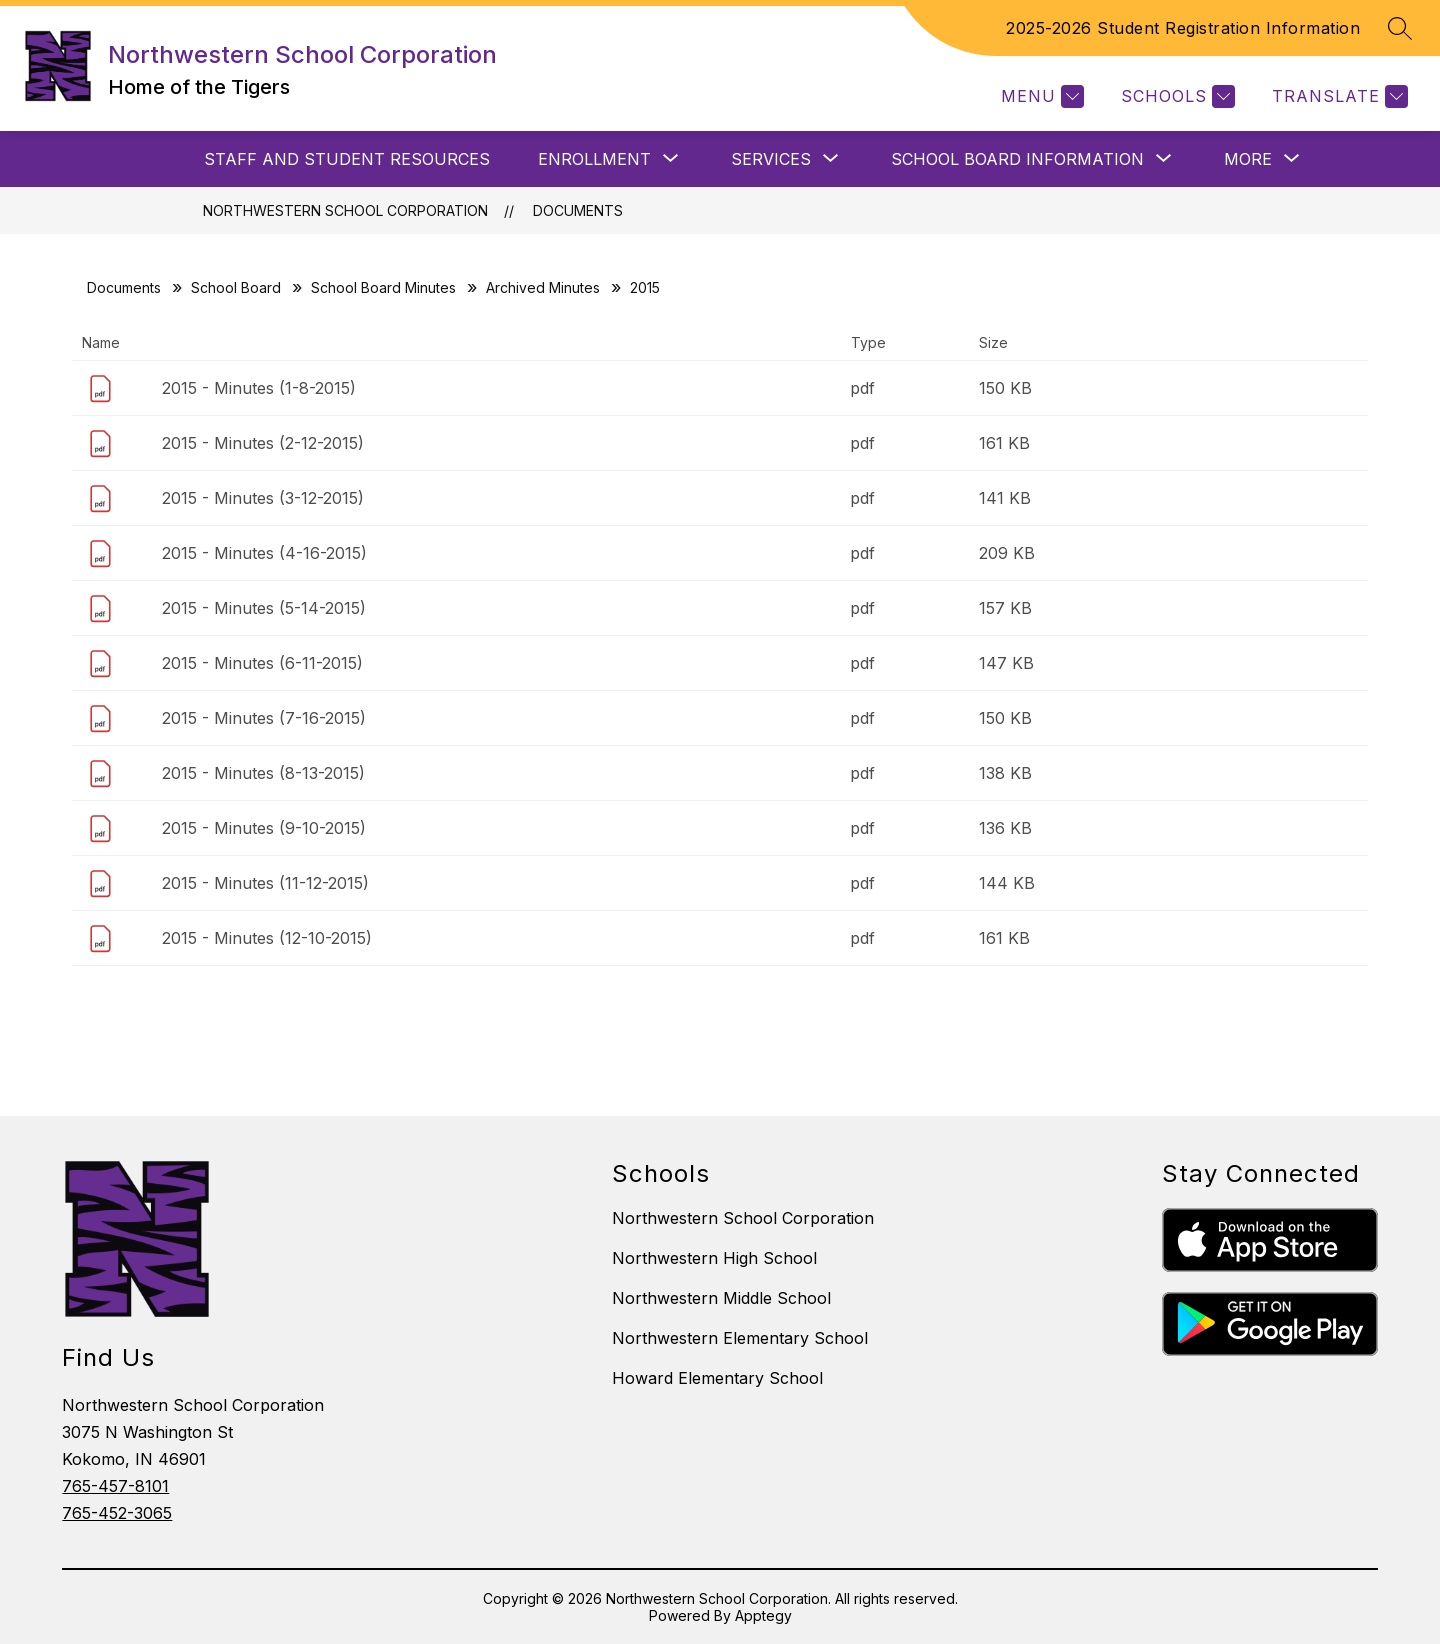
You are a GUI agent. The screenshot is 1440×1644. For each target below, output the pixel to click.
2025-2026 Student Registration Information (1183, 28)
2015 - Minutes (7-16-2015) (264, 718)
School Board (236, 287)
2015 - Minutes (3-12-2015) (263, 498)
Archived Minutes (543, 287)
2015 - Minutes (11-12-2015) (265, 883)
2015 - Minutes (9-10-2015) (264, 828)
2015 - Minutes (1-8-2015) (259, 388)
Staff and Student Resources (347, 159)
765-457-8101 (115, 1486)
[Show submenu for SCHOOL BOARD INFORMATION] (1017, 159)
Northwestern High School (714, 1258)
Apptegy (763, 1615)
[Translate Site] (1337, 96)
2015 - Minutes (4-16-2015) (264, 553)
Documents (578, 210)
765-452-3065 (117, 1513)
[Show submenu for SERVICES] (771, 159)
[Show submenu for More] (1248, 159)
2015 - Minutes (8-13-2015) (263, 773)
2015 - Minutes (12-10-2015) (267, 938)
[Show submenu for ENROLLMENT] (594, 159)
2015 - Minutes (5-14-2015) (264, 608)
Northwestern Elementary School (740, 1338)
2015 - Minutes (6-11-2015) (262, 663)
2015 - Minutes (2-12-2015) (263, 443)
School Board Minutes (383, 287)
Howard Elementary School (717, 1378)
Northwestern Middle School (721, 1298)
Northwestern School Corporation (345, 210)
